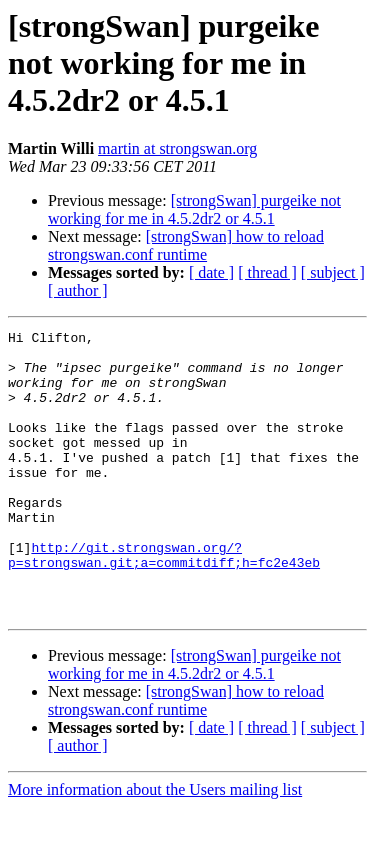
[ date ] (211, 272)
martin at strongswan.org (177, 148)
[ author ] (78, 290)
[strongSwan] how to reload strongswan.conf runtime (186, 245)
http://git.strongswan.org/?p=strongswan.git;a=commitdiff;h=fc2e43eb (164, 601)
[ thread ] (267, 272)
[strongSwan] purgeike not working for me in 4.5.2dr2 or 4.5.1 (194, 209)
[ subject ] (333, 272)
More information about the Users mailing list (155, 846)
